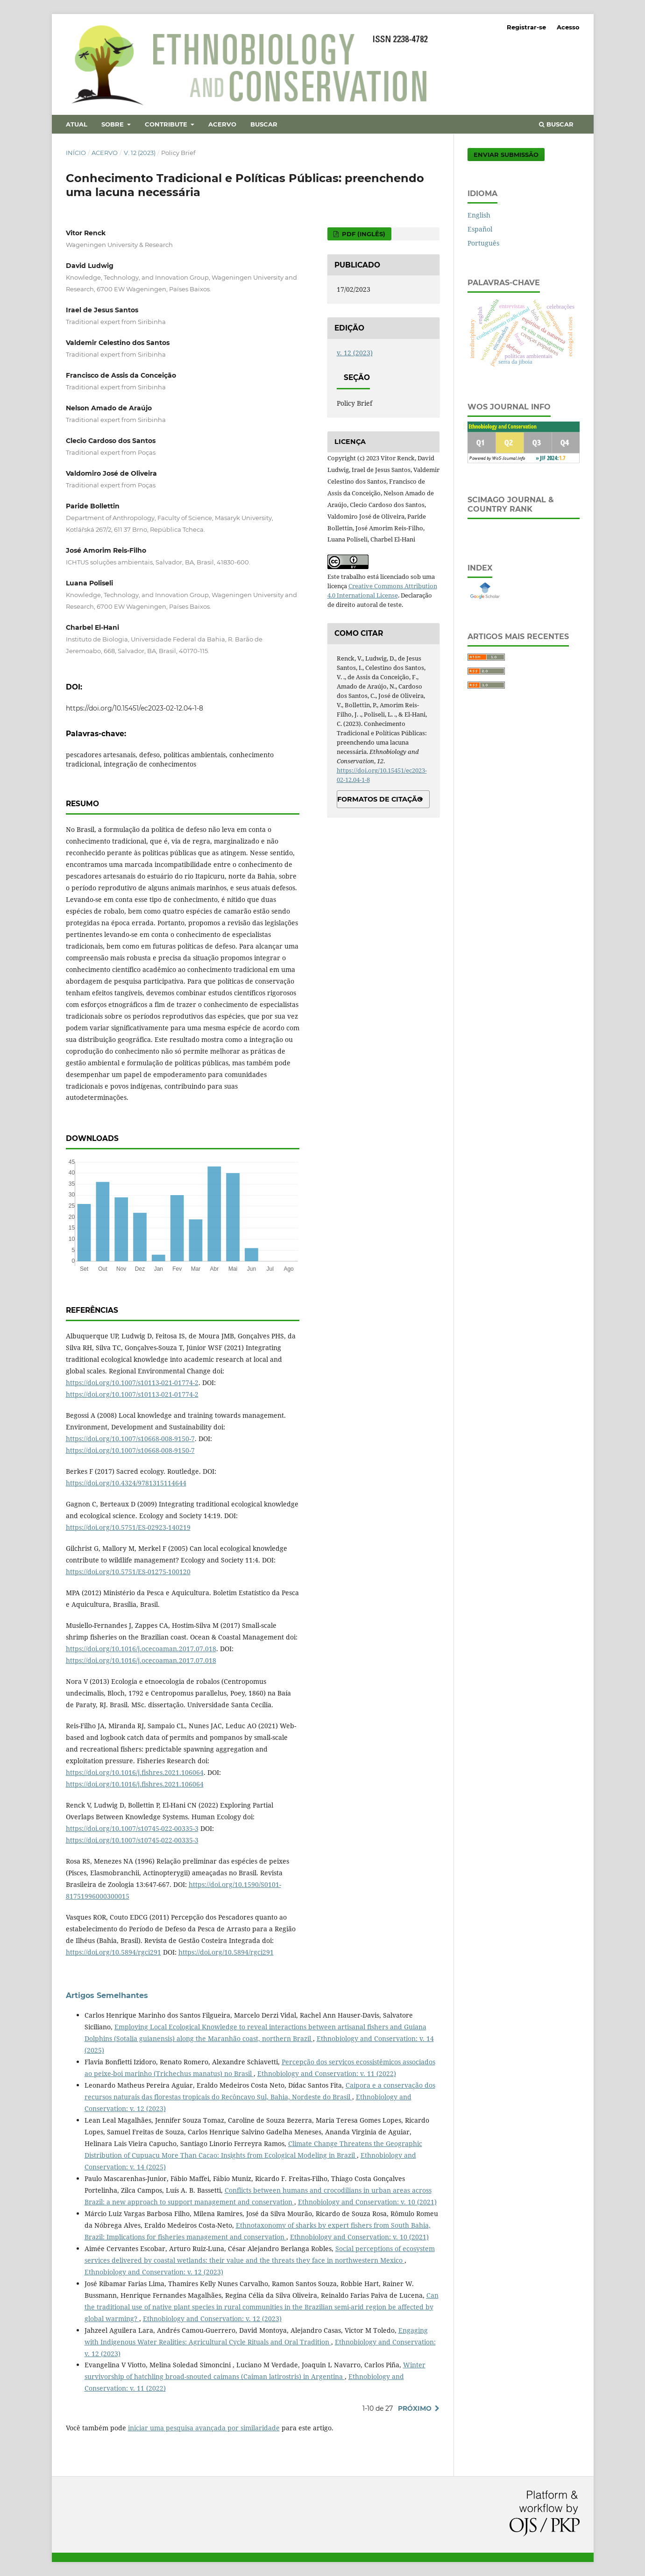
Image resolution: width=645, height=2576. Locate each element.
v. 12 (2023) (140, 152)
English (479, 215)
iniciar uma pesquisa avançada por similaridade (204, 2427)
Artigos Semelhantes (107, 1995)
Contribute (167, 124)
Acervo (222, 124)
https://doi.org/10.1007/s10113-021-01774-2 (132, 1382)
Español (480, 229)
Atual (76, 124)
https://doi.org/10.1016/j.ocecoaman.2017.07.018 (141, 1648)
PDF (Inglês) (362, 234)
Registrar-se (526, 27)
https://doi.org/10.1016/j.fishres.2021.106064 (135, 1772)
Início (76, 152)
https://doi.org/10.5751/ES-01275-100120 (128, 1571)
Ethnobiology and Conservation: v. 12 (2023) (154, 2271)
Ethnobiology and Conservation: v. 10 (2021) (367, 2201)
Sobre (113, 124)
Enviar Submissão (506, 154)
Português (483, 243)
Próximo (415, 2408)
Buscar (263, 124)
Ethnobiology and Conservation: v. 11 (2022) (326, 2073)
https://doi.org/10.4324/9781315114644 (126, 1482)
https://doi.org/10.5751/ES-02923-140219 (128, 1527)
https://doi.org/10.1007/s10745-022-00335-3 (132, 1828)
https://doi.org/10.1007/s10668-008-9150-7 (130, 1438)
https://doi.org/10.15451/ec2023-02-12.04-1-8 (134, 708)
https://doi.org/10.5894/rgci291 (113, 1952)
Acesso (568, 27)
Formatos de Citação (380, 799)
